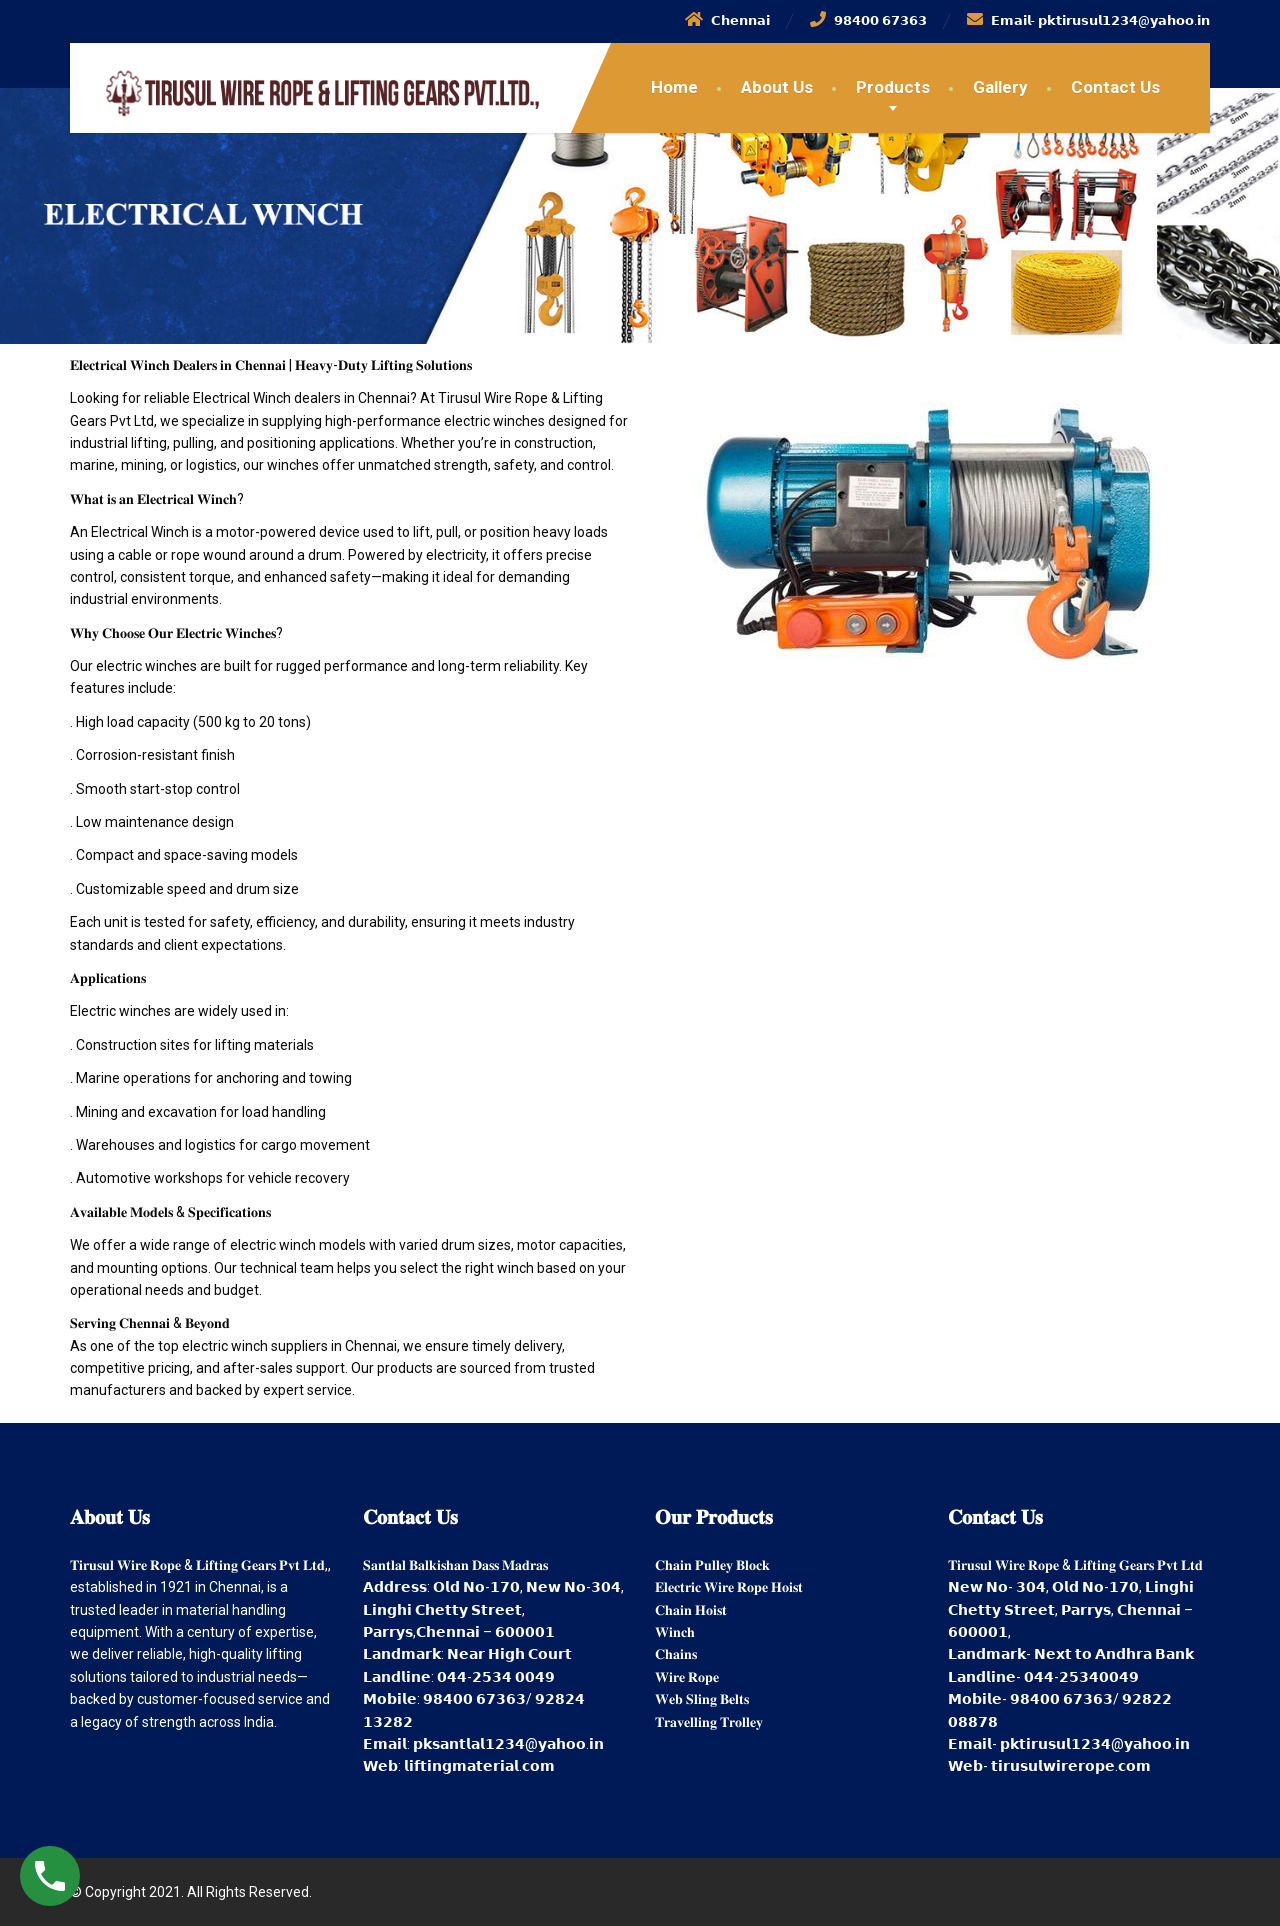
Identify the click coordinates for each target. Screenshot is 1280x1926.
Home (674, 87)
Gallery (1000, 87)
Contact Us (1115, 87)
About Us (777, 87)
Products (893, 87)
